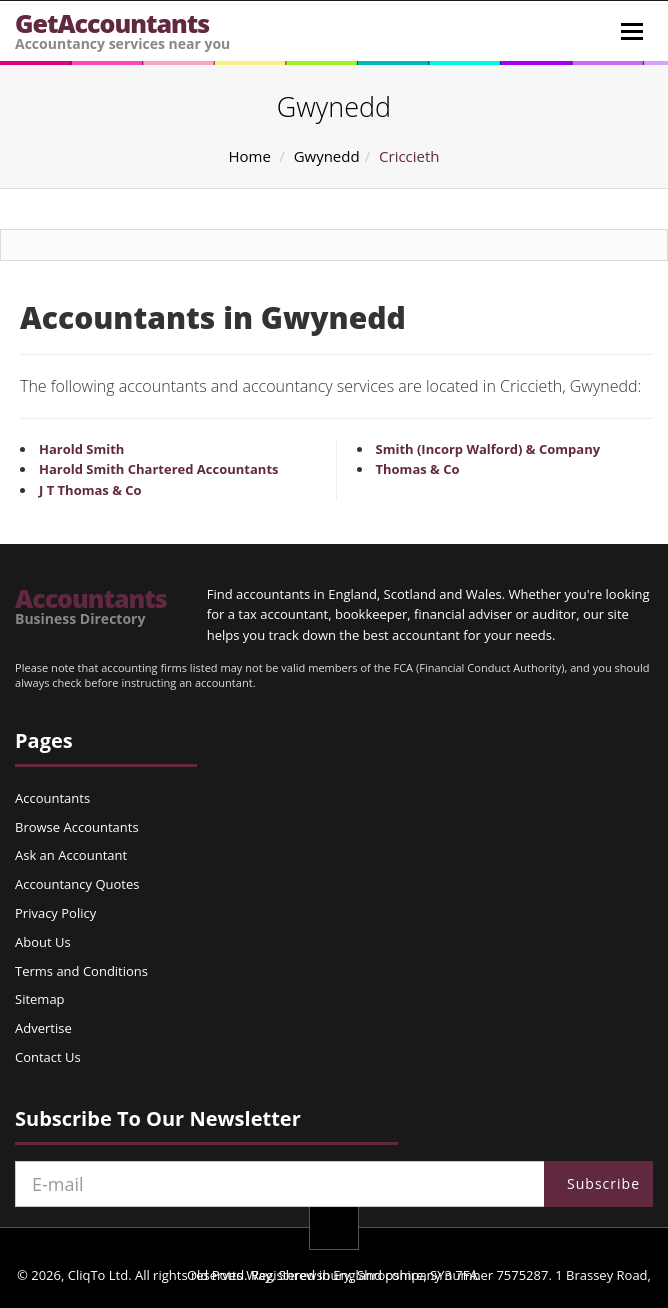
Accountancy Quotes (77, 884)
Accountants (91, 606)
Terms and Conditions (81, 971)
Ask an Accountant (71, 855)
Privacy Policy (55, 913)
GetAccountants (122, 29)
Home (249, 156)
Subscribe (603, 1183)
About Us (43, 942)
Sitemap (40, 999)
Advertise (43, 1028)
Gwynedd (327, 156)
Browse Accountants (77, 827)
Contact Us (48, 1057)
